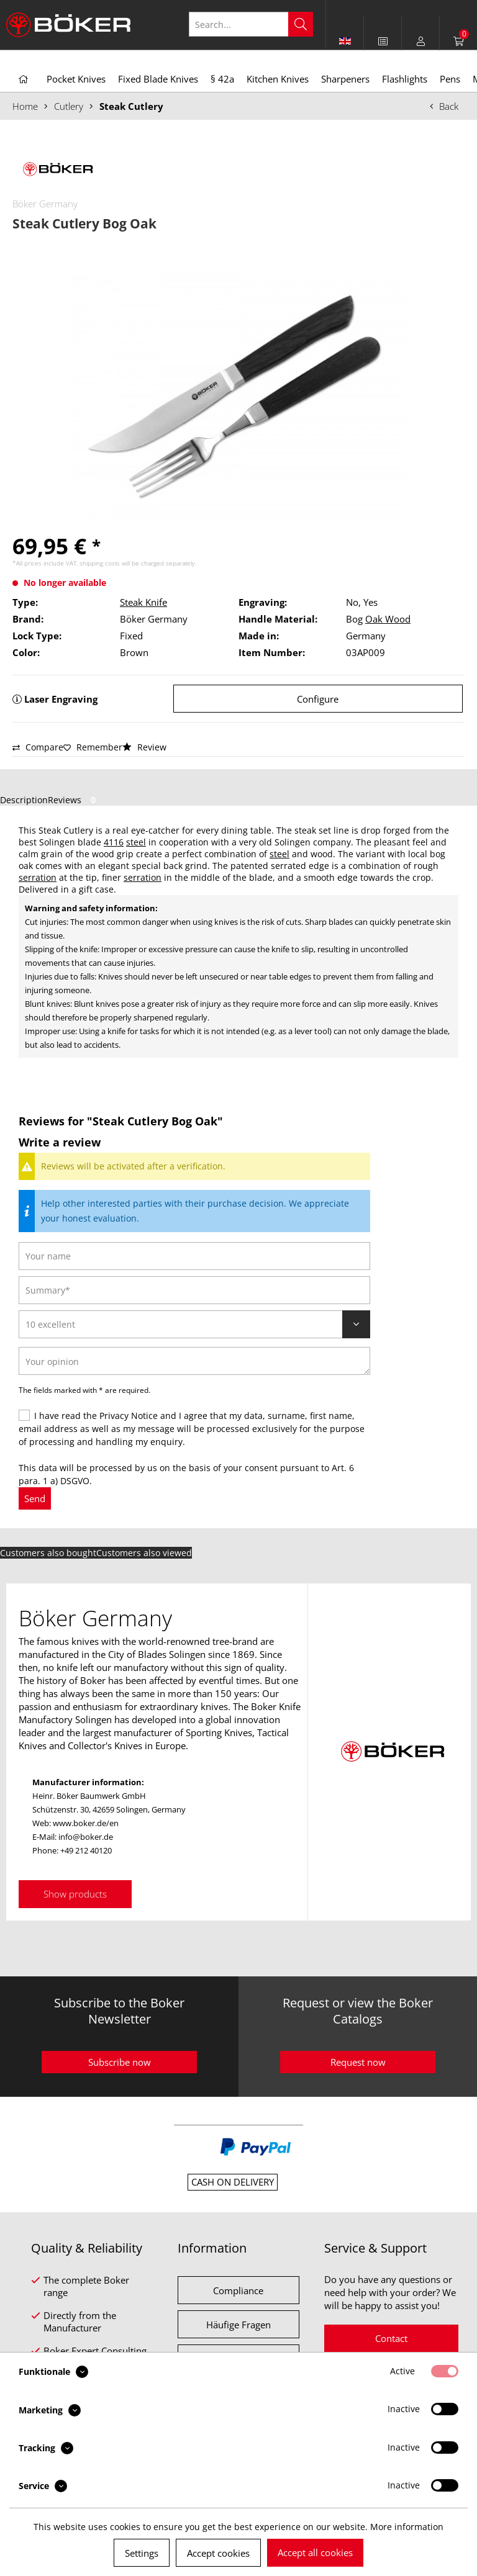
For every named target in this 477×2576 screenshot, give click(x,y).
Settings (141, 2553)
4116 (114, 842)
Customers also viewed (144, 1553)
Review (144, 747)
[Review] (194, 1324)
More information (406, 2527)
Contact (391, 2338)
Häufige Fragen (238, 2324)
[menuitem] (383, 41)
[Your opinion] (194, 1361)
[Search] (300, 24)
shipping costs (100, 563)
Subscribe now (119, 2062)
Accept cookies (218, 2553)
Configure (317, 699)
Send (34, 1498)
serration (38, 877)
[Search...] (251, 24)
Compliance (238, 2290)
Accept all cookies (315, 2552)
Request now (358, 2062)
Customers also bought (48, 1553)
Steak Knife (143, 602)
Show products (75, 1894)
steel (136, 842)
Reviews (74, 800)
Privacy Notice (128, 1415)
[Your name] (194, 1256)
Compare (37, 747)
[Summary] (194, 1290)
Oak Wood (388, 619)
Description (24, 800)
